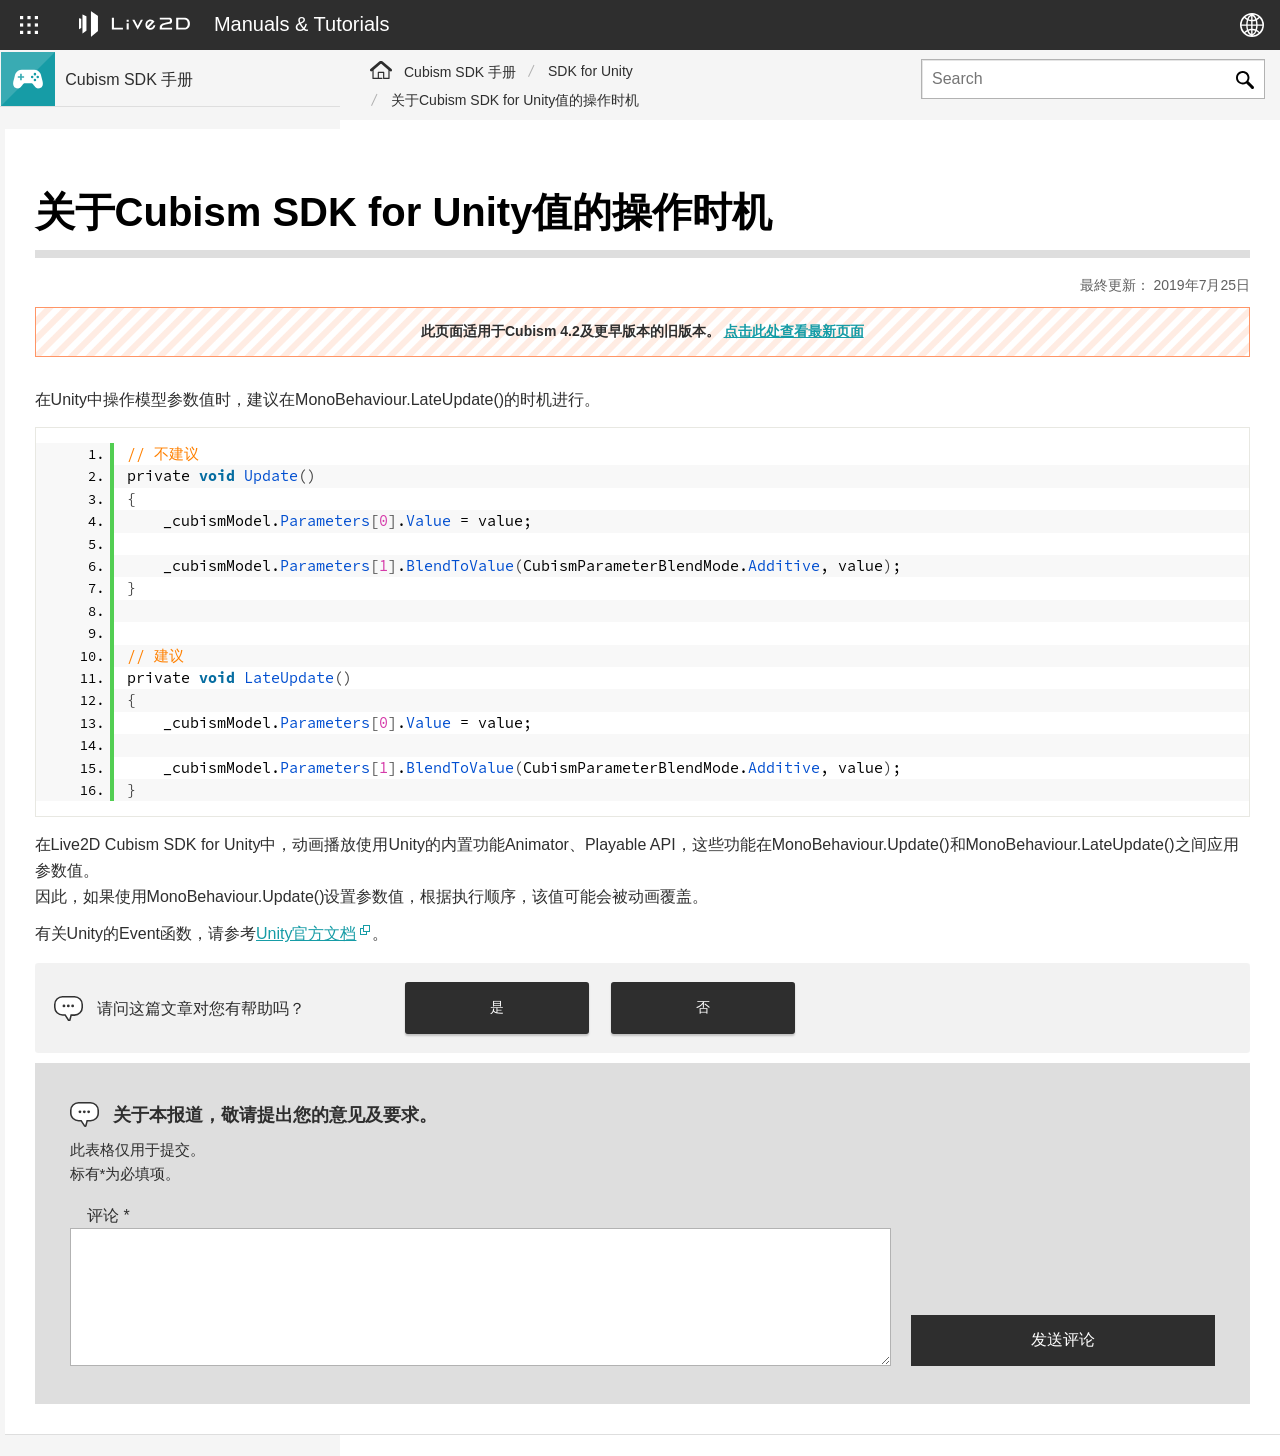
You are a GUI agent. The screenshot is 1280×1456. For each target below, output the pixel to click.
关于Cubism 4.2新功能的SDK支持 (172, 284)
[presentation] (1063, 1221)
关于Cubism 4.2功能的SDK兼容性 (172, 316)
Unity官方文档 (641, 884)
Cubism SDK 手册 (460, 72)
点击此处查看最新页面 (961, 281)
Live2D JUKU (890, 1419)
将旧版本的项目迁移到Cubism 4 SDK (182, 348)
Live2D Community (1160, 1419)
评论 (443, 1166)
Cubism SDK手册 (120, 220)
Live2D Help (1016, 1419)
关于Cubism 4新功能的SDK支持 (166, 252)
